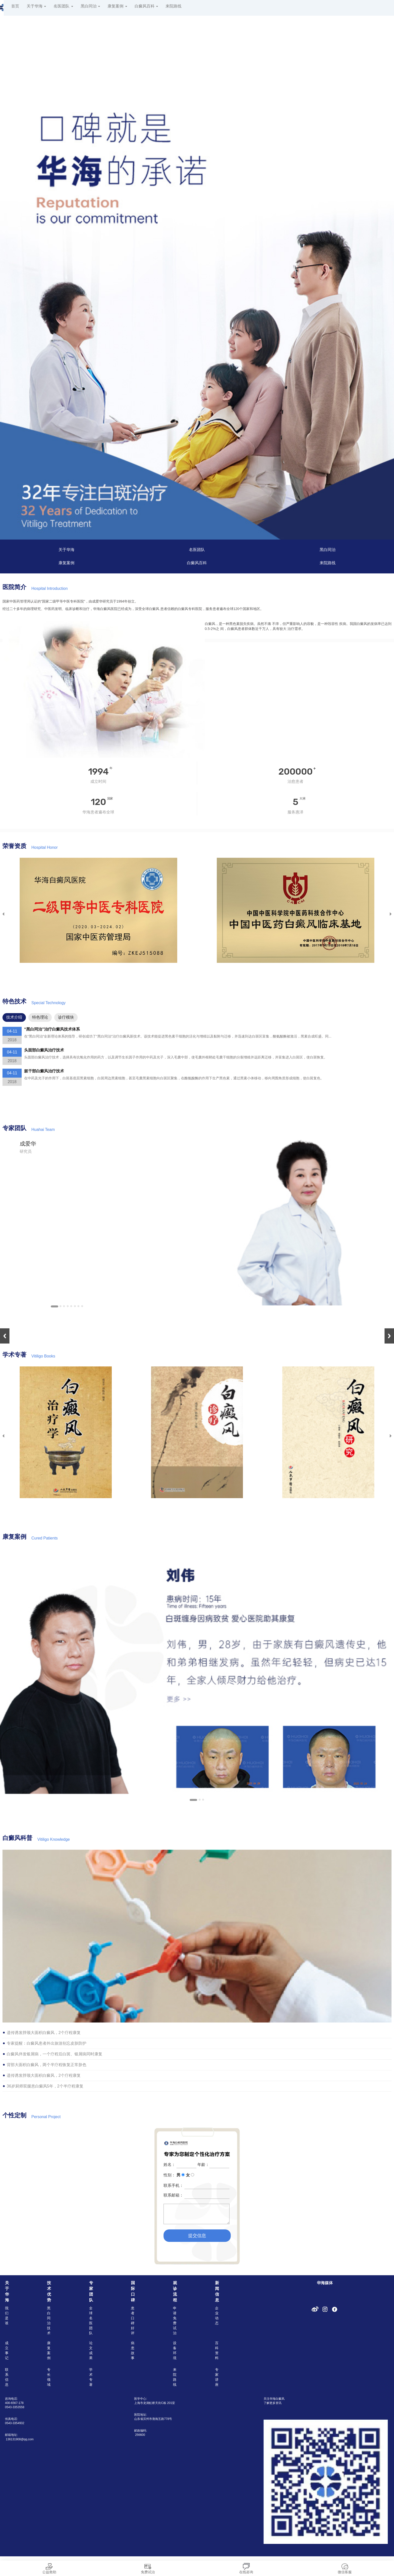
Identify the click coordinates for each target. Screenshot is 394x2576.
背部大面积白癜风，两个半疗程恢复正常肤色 (46, 2065)
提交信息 (197, 2235)
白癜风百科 (146, 6)
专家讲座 (217, 2377)
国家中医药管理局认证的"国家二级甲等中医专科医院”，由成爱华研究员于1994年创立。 (70, 601)
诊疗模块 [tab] (66, 1017)
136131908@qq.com (20, 2439)
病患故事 (132, 2350)
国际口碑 (133, 2291)
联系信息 (6, 2377)
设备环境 (174, 2350)
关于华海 (36, 6)
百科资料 (217, 2350)
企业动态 (217, 2315)
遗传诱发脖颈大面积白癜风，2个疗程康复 (44, 2032)
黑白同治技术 (49, 2320)
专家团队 (91, 2291)
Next (389, 1336)
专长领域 (49, 2377)
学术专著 (91, 2377)
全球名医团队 (91, 2320)
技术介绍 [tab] (14, 1017)
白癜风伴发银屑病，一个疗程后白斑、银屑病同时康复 (54, 2054)
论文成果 (91, 2350)
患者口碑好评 (132, 2320)
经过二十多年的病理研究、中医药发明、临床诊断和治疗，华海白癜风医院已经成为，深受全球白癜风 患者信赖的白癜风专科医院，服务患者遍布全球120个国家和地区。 (133, 609)
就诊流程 (175, 2291)
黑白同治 (90, 6)
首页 (15, 6)
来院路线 (173, 6)
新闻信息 (217, 2291)
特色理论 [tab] (40, 1017)
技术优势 (49, 2291)
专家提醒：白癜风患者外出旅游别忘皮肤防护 (46, 2043)
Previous (4, 1336)
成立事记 (6, 2350)
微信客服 (345, 2567)
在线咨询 (246, 2567)
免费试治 (148, 2567)
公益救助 (49, 2567)
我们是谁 (6, 2315)
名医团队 (63, 6)
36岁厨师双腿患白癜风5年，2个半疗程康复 (45, 2086)
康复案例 (117, 6)
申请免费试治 (174, 2320)
